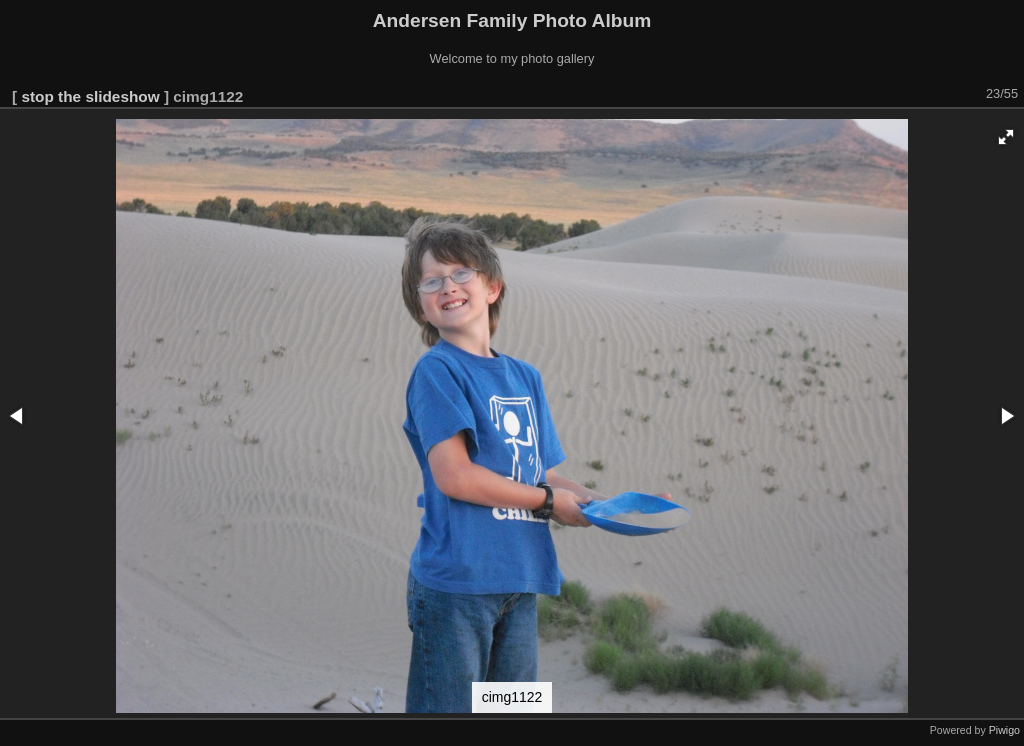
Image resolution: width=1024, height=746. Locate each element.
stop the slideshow (90, 96)
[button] (1006, 137)
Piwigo (1004, 730)
